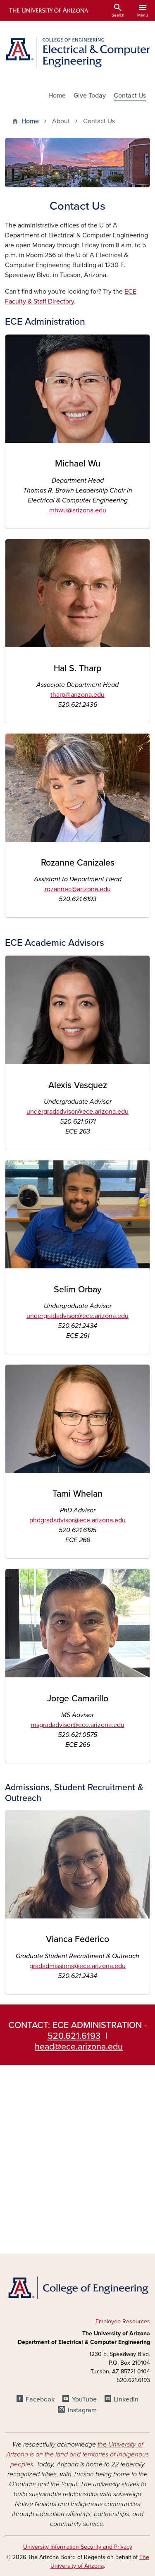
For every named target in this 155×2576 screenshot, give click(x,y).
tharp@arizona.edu (77, 695)
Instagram (82, 2410)
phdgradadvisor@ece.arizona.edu (77, 1520)
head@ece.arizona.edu (79, 2046)
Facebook (40, 2399)
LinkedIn (126, 2399)
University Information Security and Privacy (77, 2546)
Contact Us (130, 95)
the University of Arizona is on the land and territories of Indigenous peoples (77, 2454)
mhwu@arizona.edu (77, 510)
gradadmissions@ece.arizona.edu (77, 1966)
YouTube (84, 2399)
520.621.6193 (74, 2036)
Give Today (90, 95)
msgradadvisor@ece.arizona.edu (77, 1725)
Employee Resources (122, 2321)
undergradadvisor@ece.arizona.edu (77, 1111)
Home (57, 95)
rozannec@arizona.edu (78, 889)
